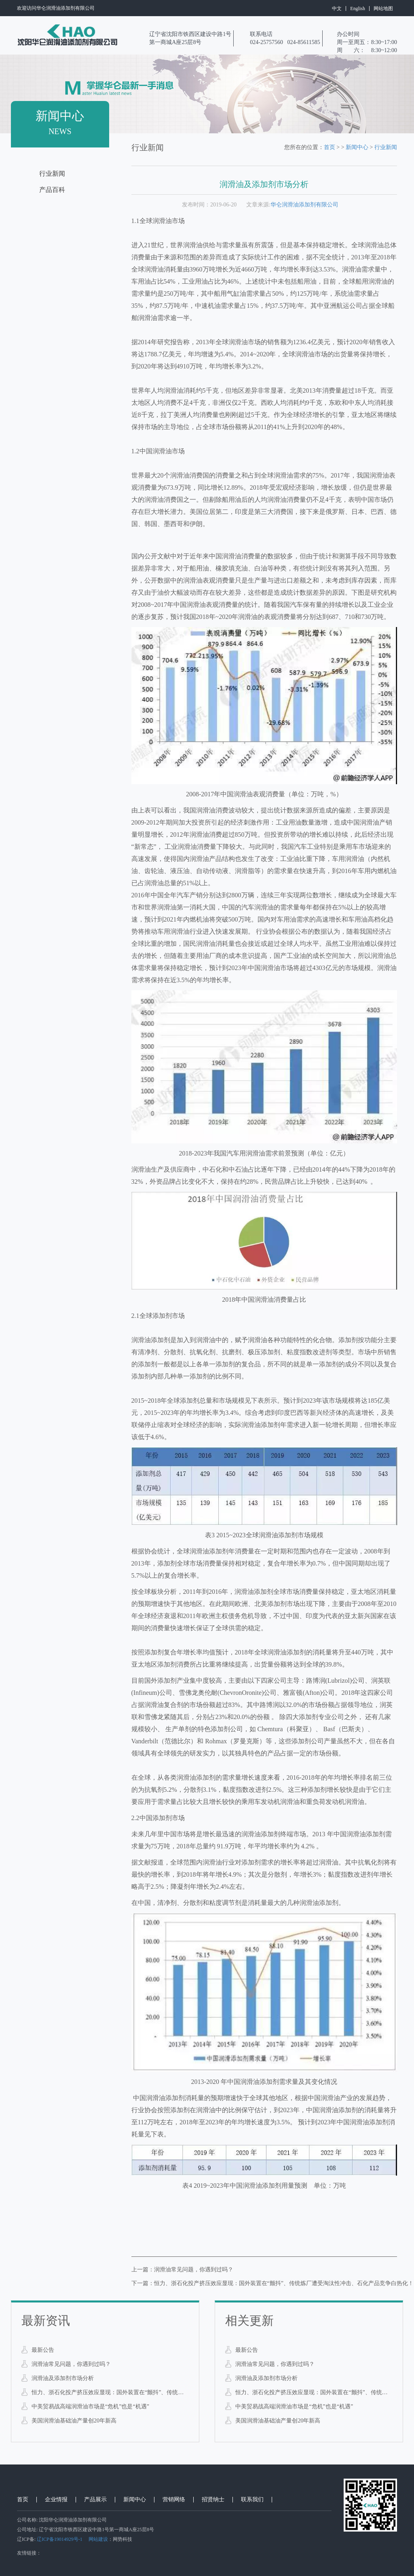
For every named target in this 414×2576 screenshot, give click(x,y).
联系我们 (252, 2499)
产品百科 (52, 189)
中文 (337, 8)
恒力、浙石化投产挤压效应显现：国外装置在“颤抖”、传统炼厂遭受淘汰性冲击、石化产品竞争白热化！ (110, 2392)
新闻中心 (357, 147)
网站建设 (98, 2539)
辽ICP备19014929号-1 (59, 2539)
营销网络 (174, 2499)
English (357, 8)
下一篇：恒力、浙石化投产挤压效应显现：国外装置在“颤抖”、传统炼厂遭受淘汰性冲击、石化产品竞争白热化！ (272, 2283)
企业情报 (56, 2499)
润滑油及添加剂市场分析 (63, 2378)
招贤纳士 (213, 2499)
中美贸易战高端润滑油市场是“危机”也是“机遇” (90, 2406)
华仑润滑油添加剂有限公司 (304, 205)
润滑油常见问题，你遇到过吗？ (71, 2364)
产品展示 (95, 2499)
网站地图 (383, 8)
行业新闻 (52, 173)
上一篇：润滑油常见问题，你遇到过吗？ (182, 2270)
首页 (329, 147)
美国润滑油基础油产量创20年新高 (74, 2421)
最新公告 (43, 2350)
